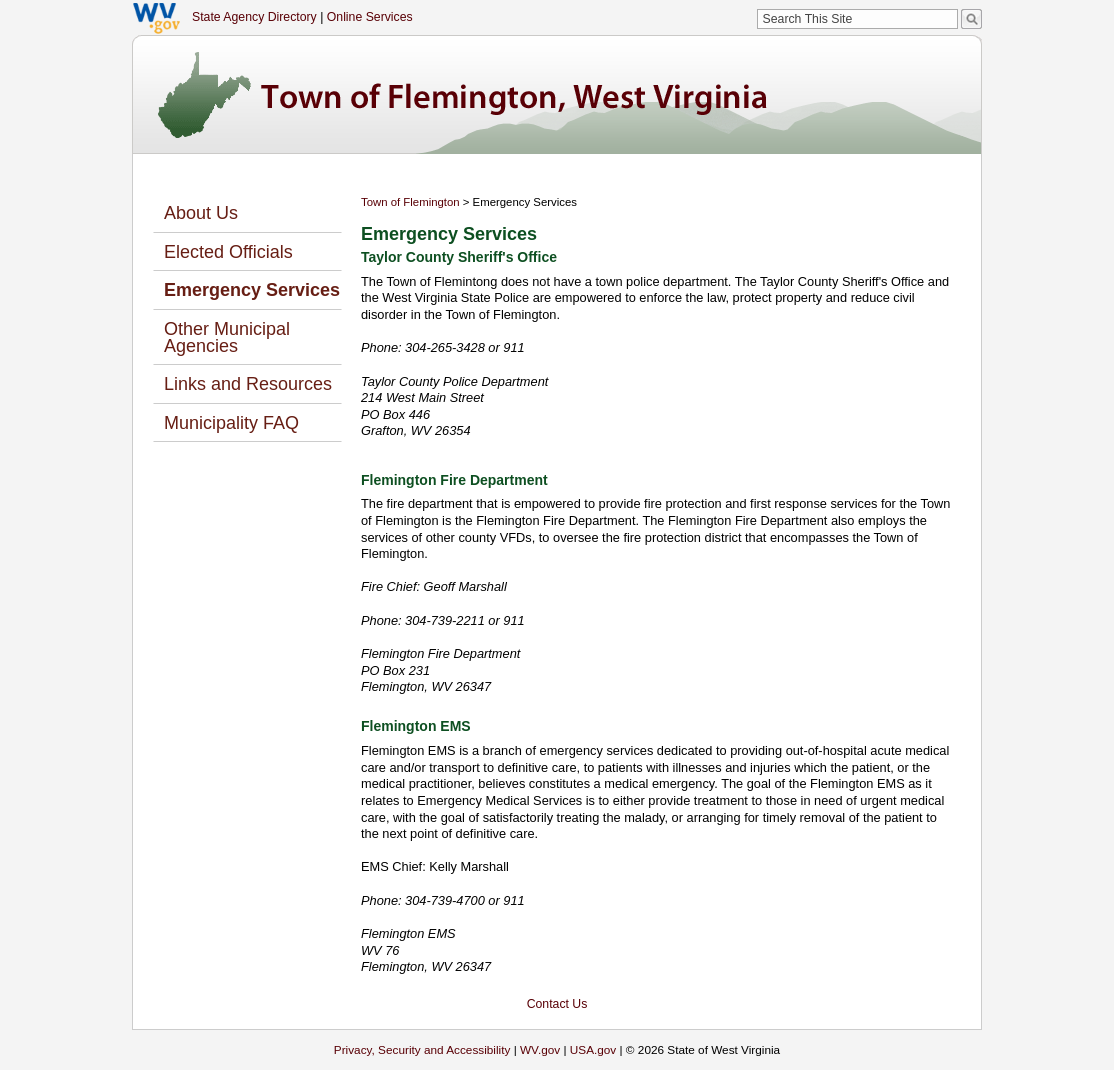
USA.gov (593, 1049)
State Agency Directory (254, 17)
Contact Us (557, 1004)
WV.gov (540, 1049)
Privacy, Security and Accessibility (422, 1049)
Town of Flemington (410, 202)
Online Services (370, 17)
